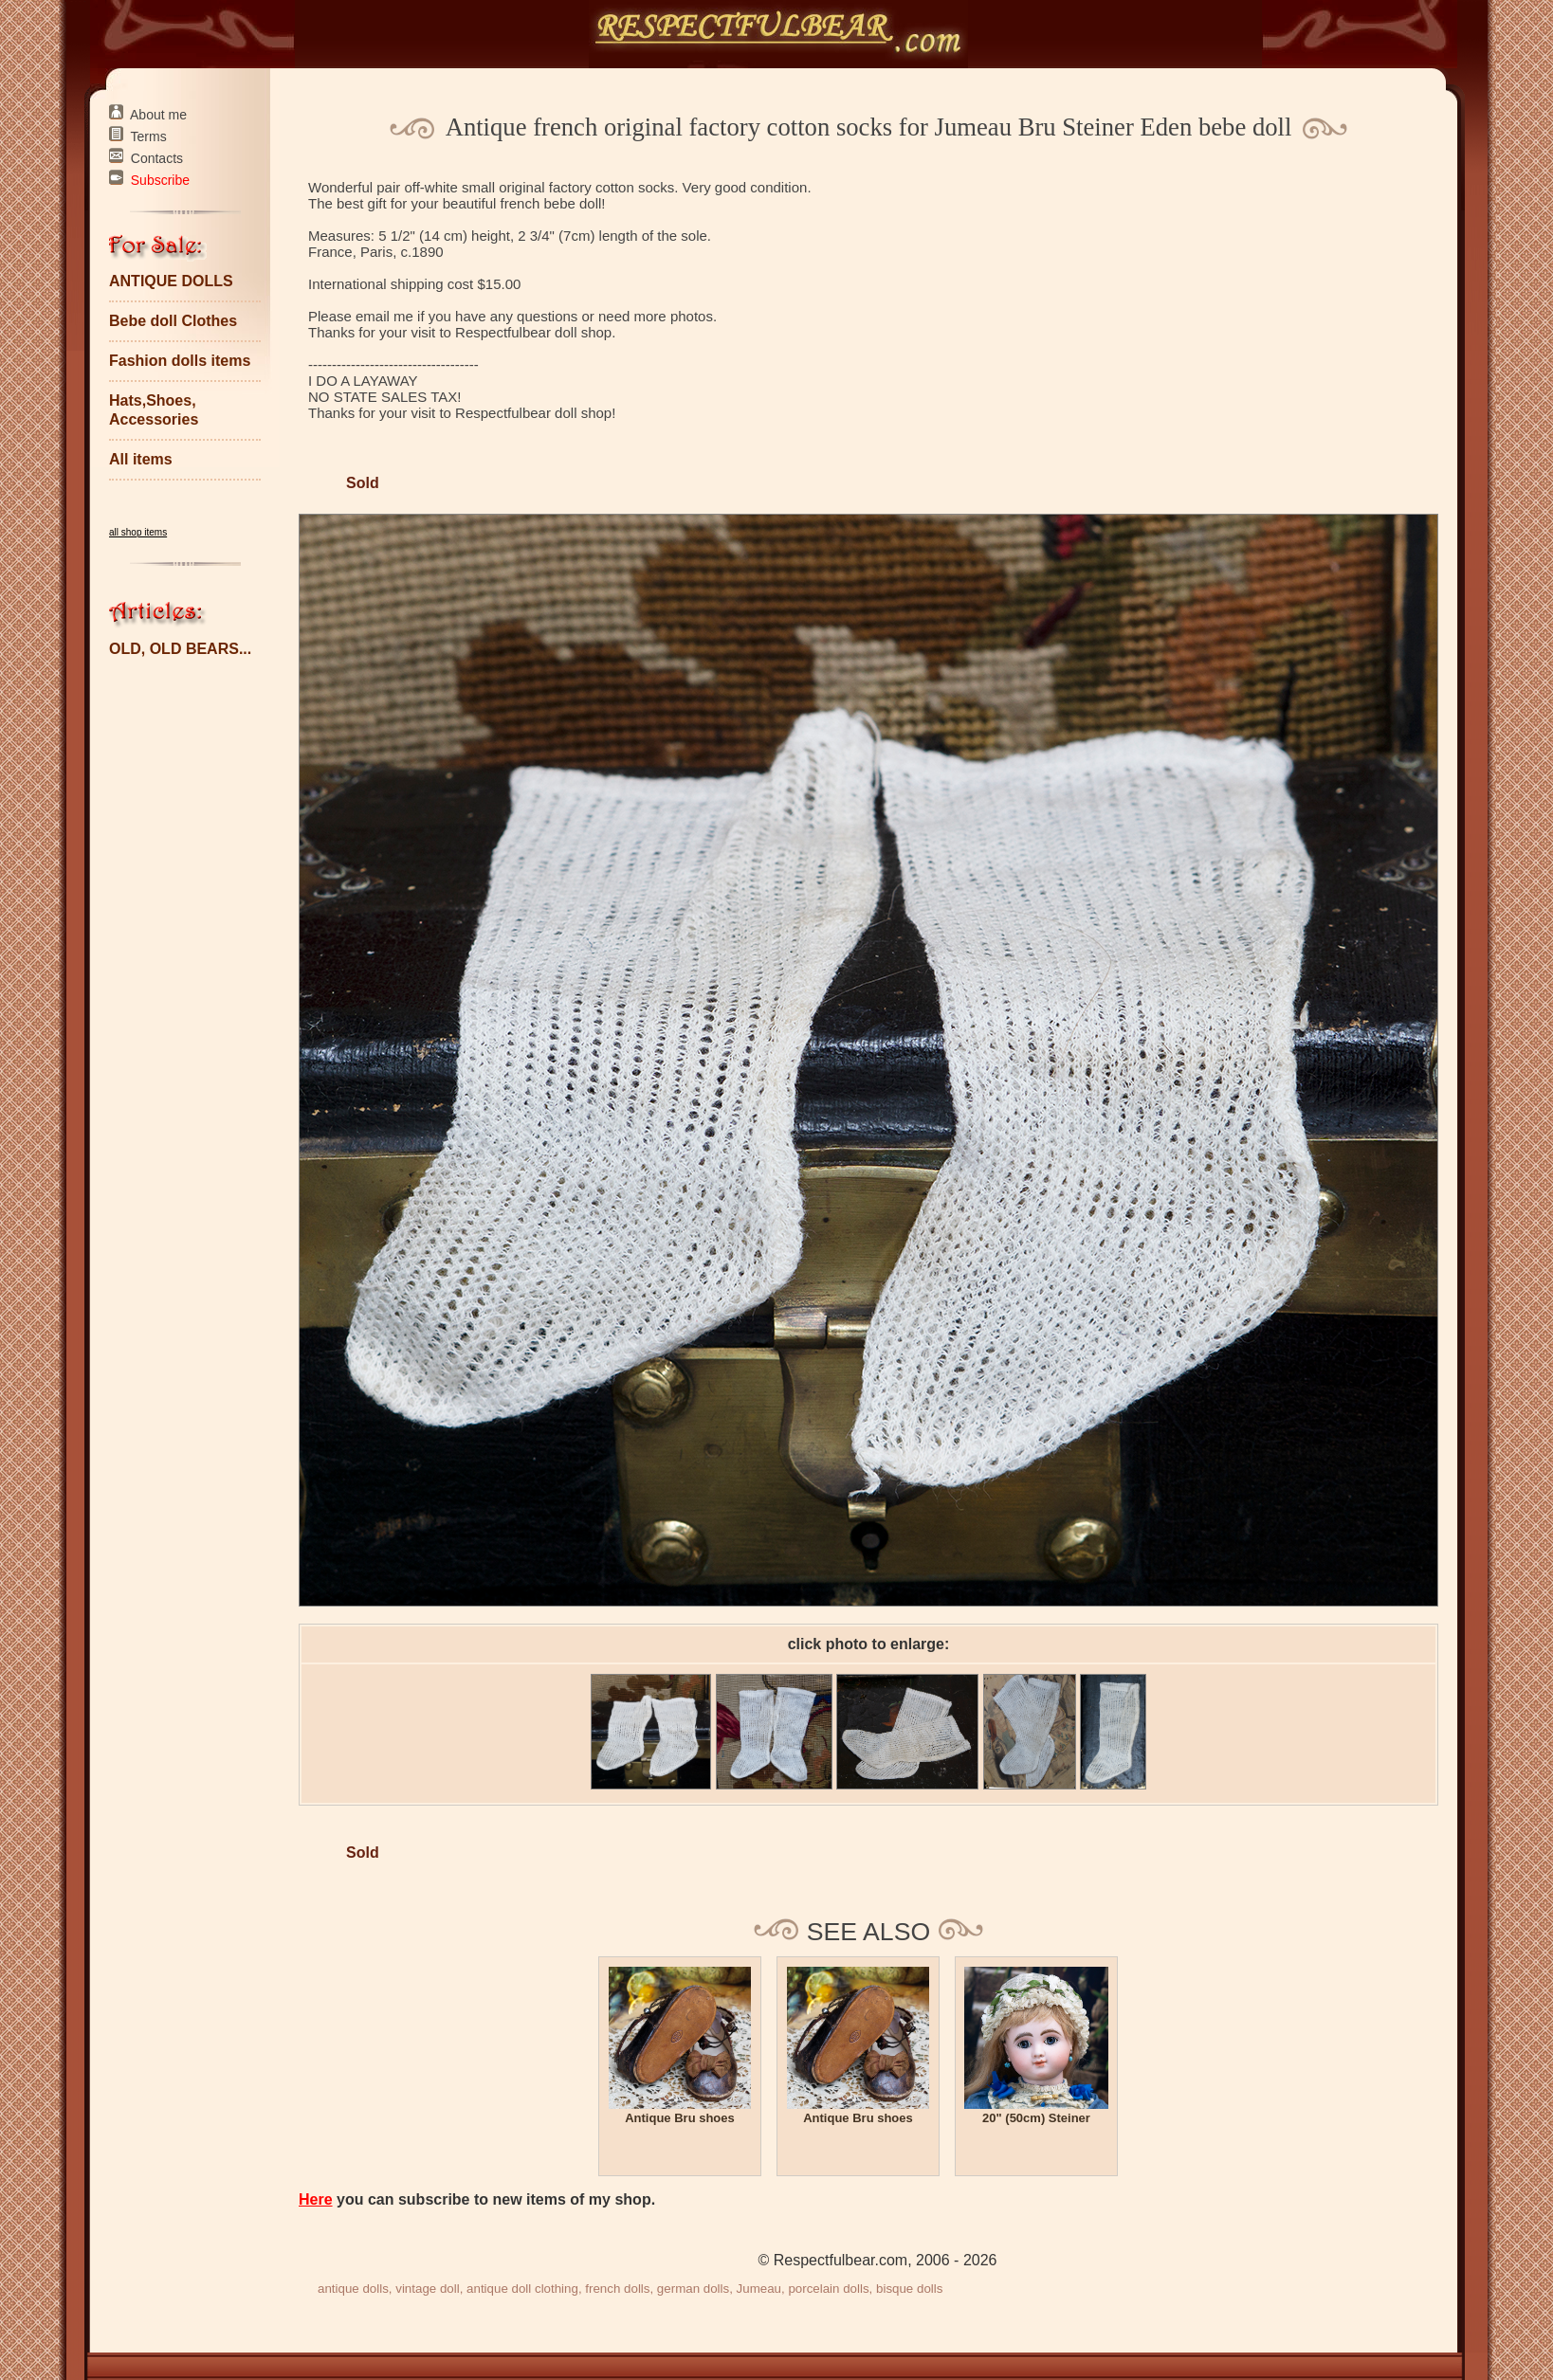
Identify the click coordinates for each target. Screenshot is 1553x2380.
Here (316, 2199)
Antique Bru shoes (680, 2118)
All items (141, 459)
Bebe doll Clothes (173, 321)
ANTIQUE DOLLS (171, 281)
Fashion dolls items (179, 361)
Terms (149, 136)
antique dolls (353, 2288)
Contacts (157, 158)
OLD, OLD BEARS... (180, 649)
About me (158, 114)
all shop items (138, 532)
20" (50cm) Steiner (1036, 2118)
